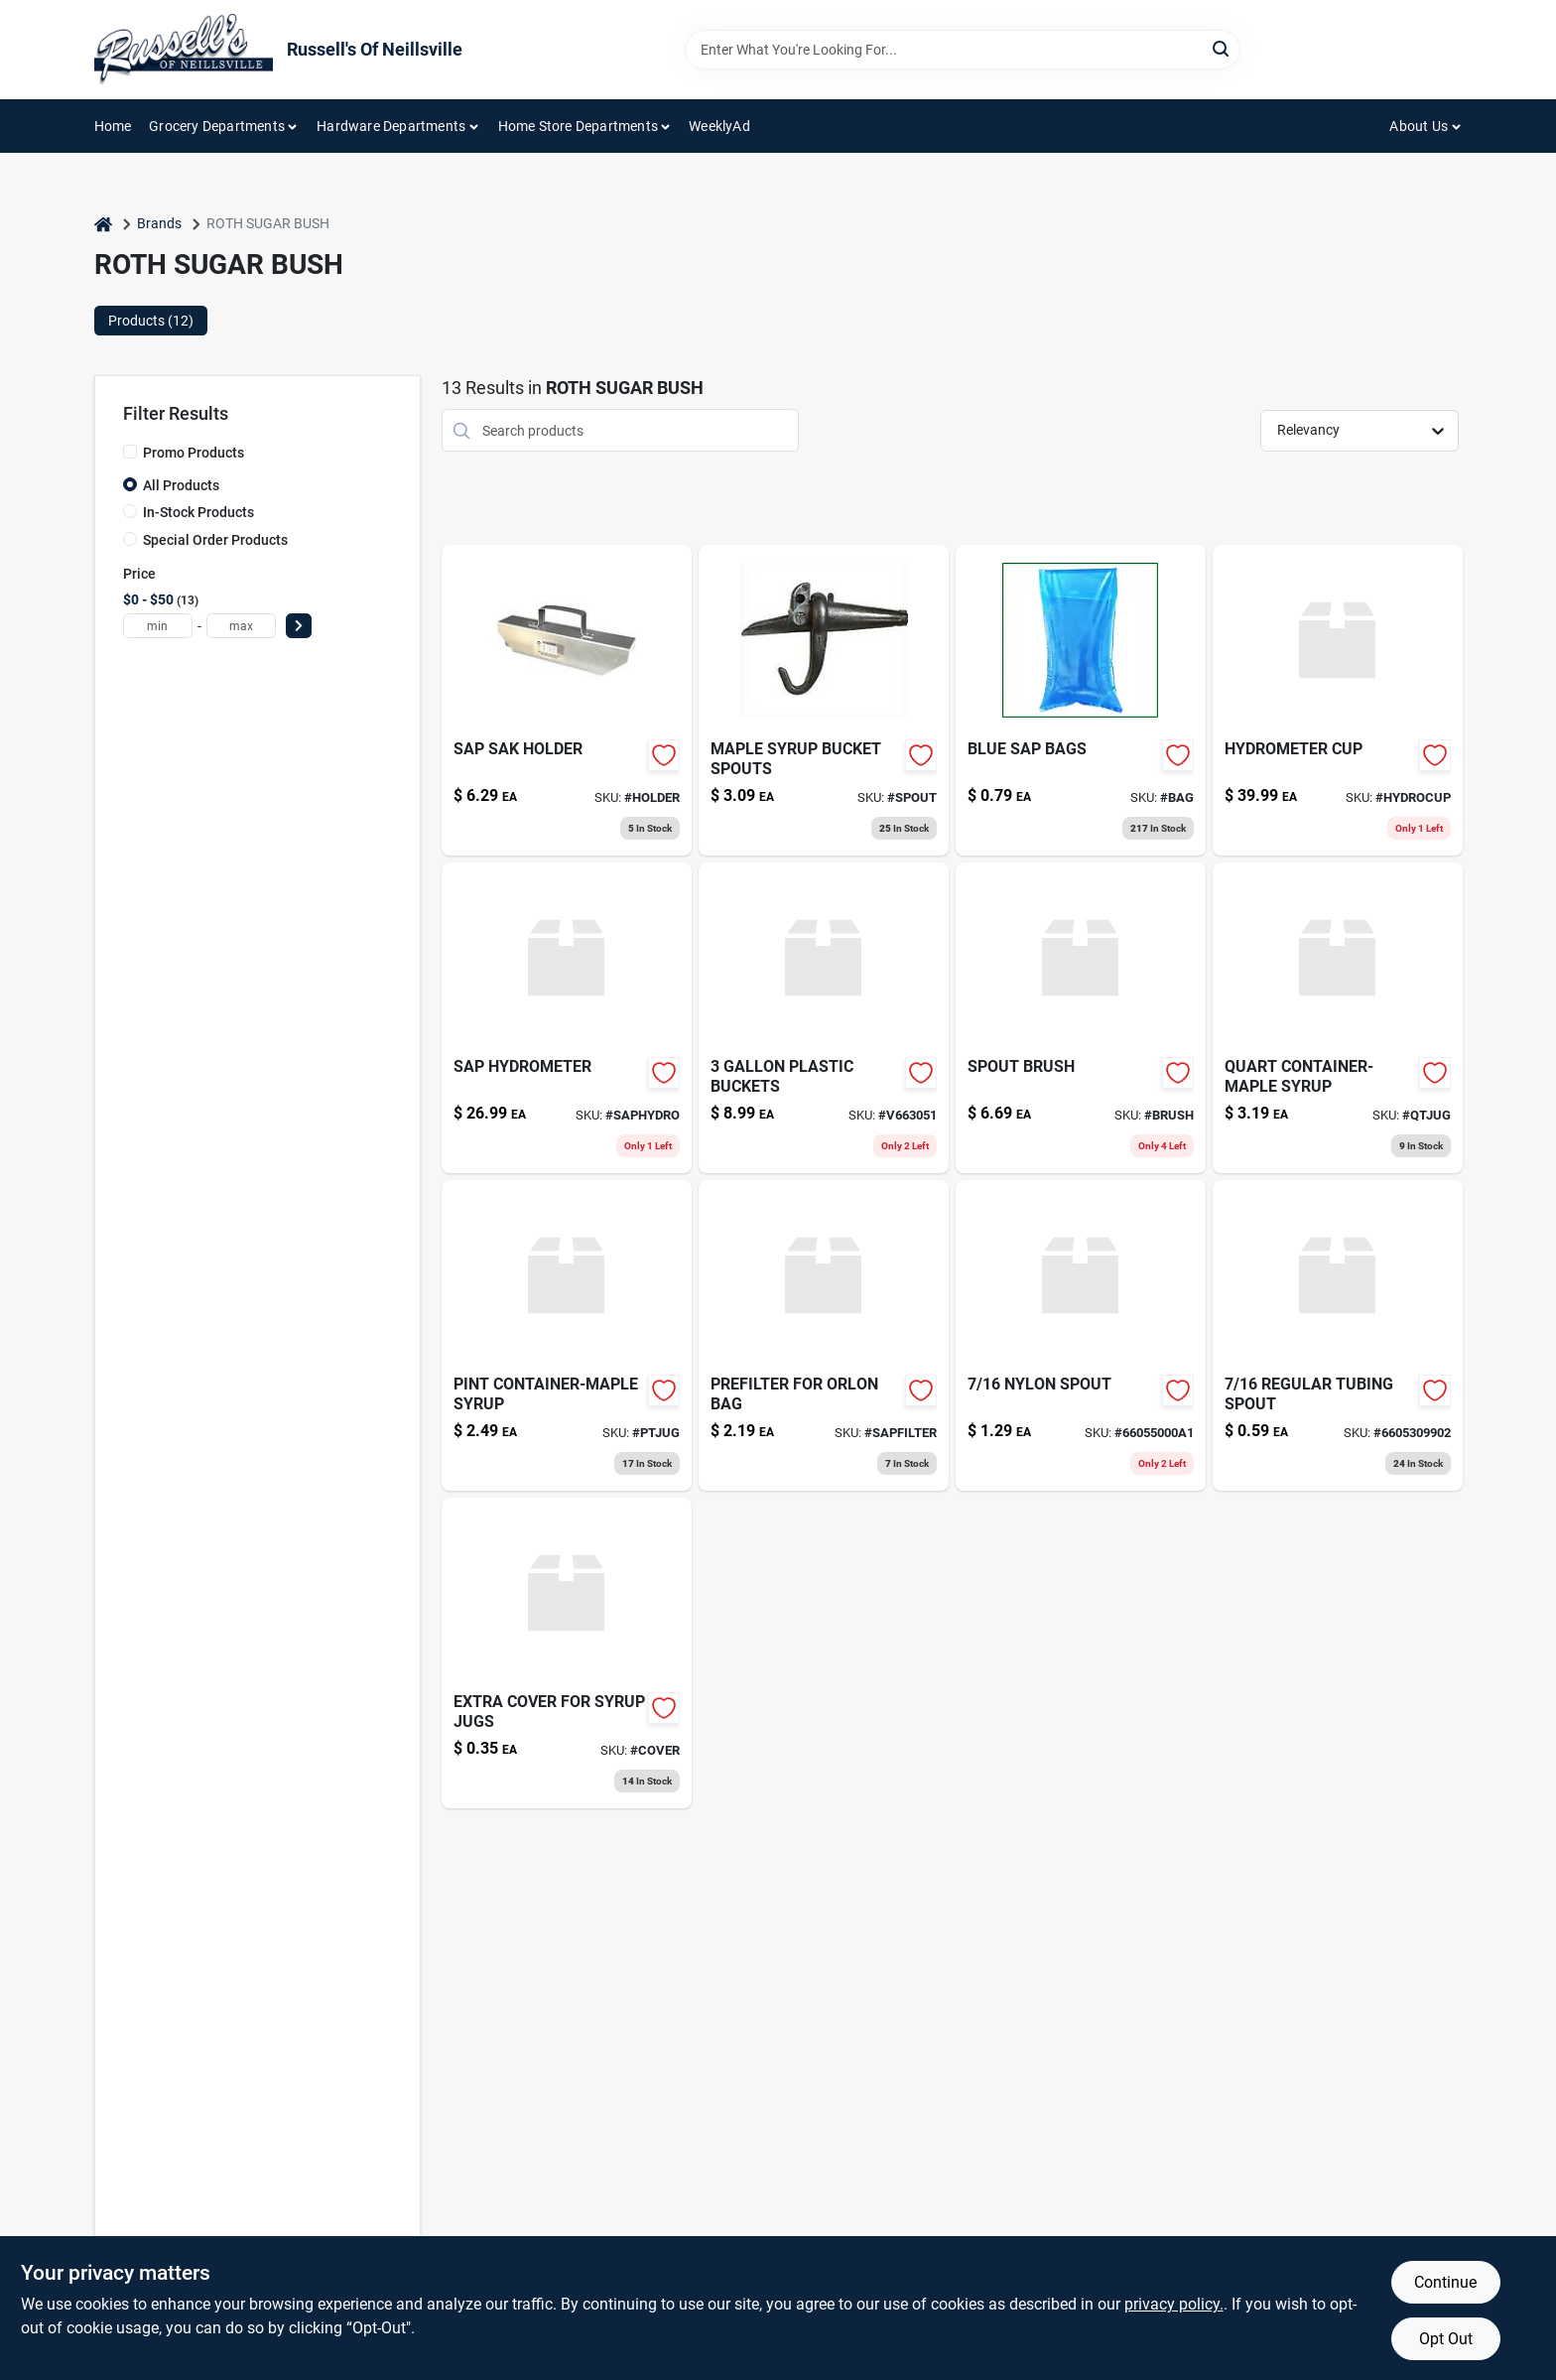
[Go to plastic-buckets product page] (824, 1017)
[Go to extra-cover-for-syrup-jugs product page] (567, 1653)
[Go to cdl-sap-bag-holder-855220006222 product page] (567, 700)
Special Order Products (215, 540)
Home (113, 126)
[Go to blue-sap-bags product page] (1081, 700)
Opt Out (1446, 2338)
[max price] (241, 625)
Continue (1445, 2282)
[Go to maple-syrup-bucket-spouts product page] (824, 700)
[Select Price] (299, 625)
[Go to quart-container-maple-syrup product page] (1338, 1017)
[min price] (158, 625)
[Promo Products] (130, 452)
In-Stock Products (198, 512)
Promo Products (193, 453)
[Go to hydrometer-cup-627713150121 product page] (1338, 700)
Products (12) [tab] (151, 321)
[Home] (103, 223)
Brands (159, 223)
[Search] (1222, 48)
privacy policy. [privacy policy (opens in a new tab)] (1174, 2304)
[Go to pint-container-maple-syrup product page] (567, 1335)
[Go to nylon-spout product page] (1081, 1335)
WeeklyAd (719, 126)
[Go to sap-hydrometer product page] (567, 1017)
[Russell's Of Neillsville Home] (183, 49)
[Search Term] (962, 49)
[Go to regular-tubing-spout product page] (1338, 1335)
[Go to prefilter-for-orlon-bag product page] (824, 1335)
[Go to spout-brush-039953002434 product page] (1081, 1017)
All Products (181, 485)
